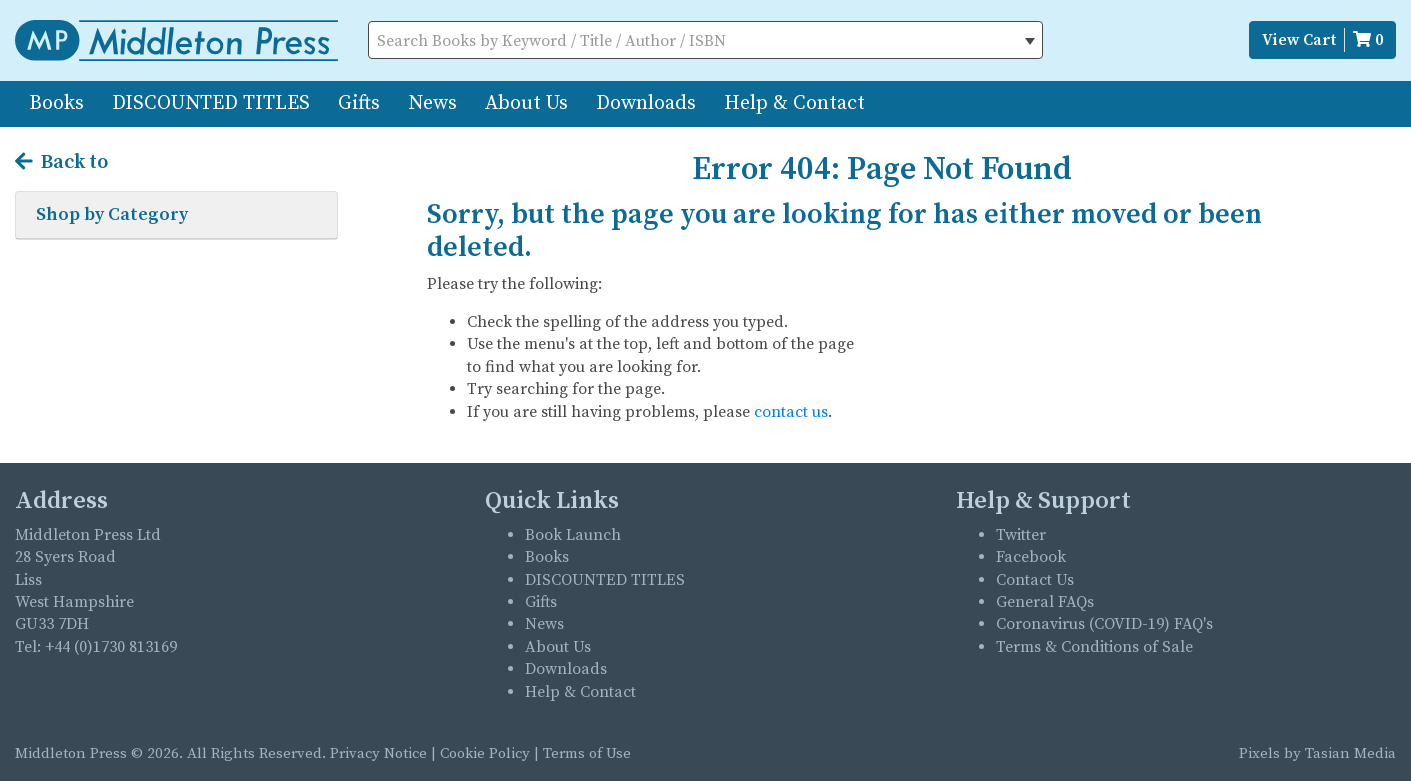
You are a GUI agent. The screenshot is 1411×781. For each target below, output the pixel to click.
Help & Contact (794, 103)
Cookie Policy (485, 753)
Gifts (359, 103)
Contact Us (1035, 580)
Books (56, 103)
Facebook (1031, 557)
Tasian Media (1348, 753)
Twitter (1021, 535)
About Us (526, 103)
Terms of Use (587, 753)
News (432, 103)
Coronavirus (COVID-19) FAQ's (1104, 624)
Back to (61, 163)
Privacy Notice (378, 753)
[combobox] (706, 40)
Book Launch (573, 535)
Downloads (646, 103)
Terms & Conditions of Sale (1094, 647)
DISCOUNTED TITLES (211, 103)
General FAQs (1045, 602)
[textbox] (706, 41)
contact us (791, 412)
